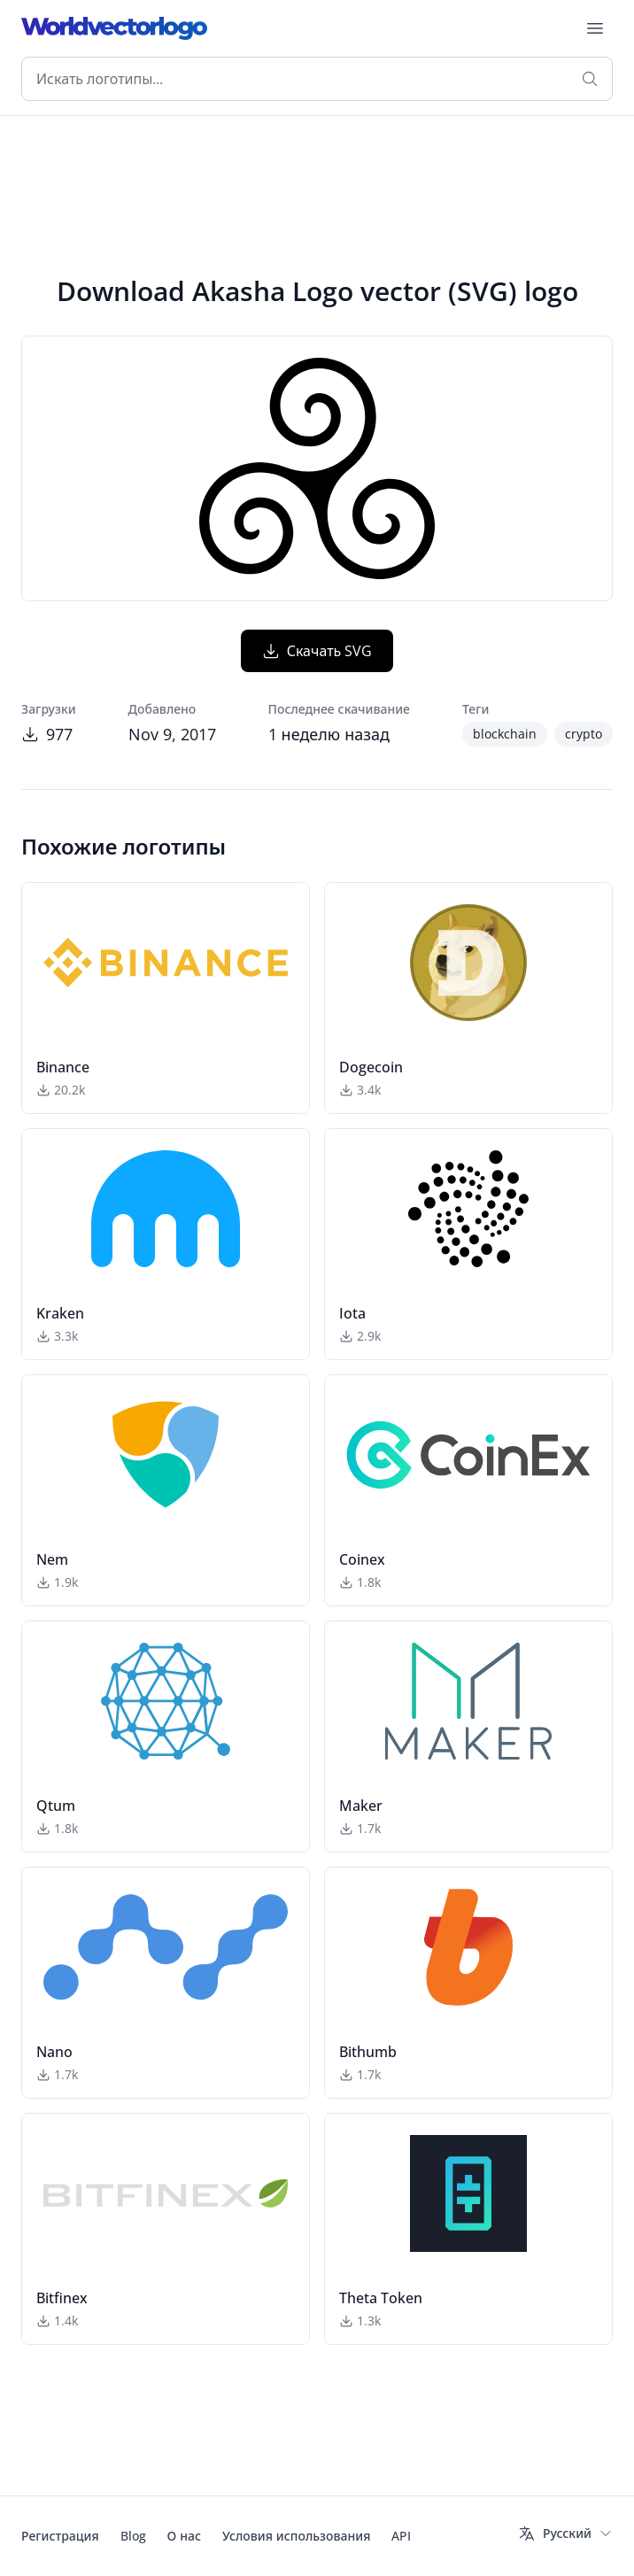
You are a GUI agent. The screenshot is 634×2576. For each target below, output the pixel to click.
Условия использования (296, 2535)
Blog (133, 2535)
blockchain (505, 733)
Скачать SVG (317, 651)
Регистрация (60, 2535)
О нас (184, 2535)
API (401, 2535)
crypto (583, 733)
